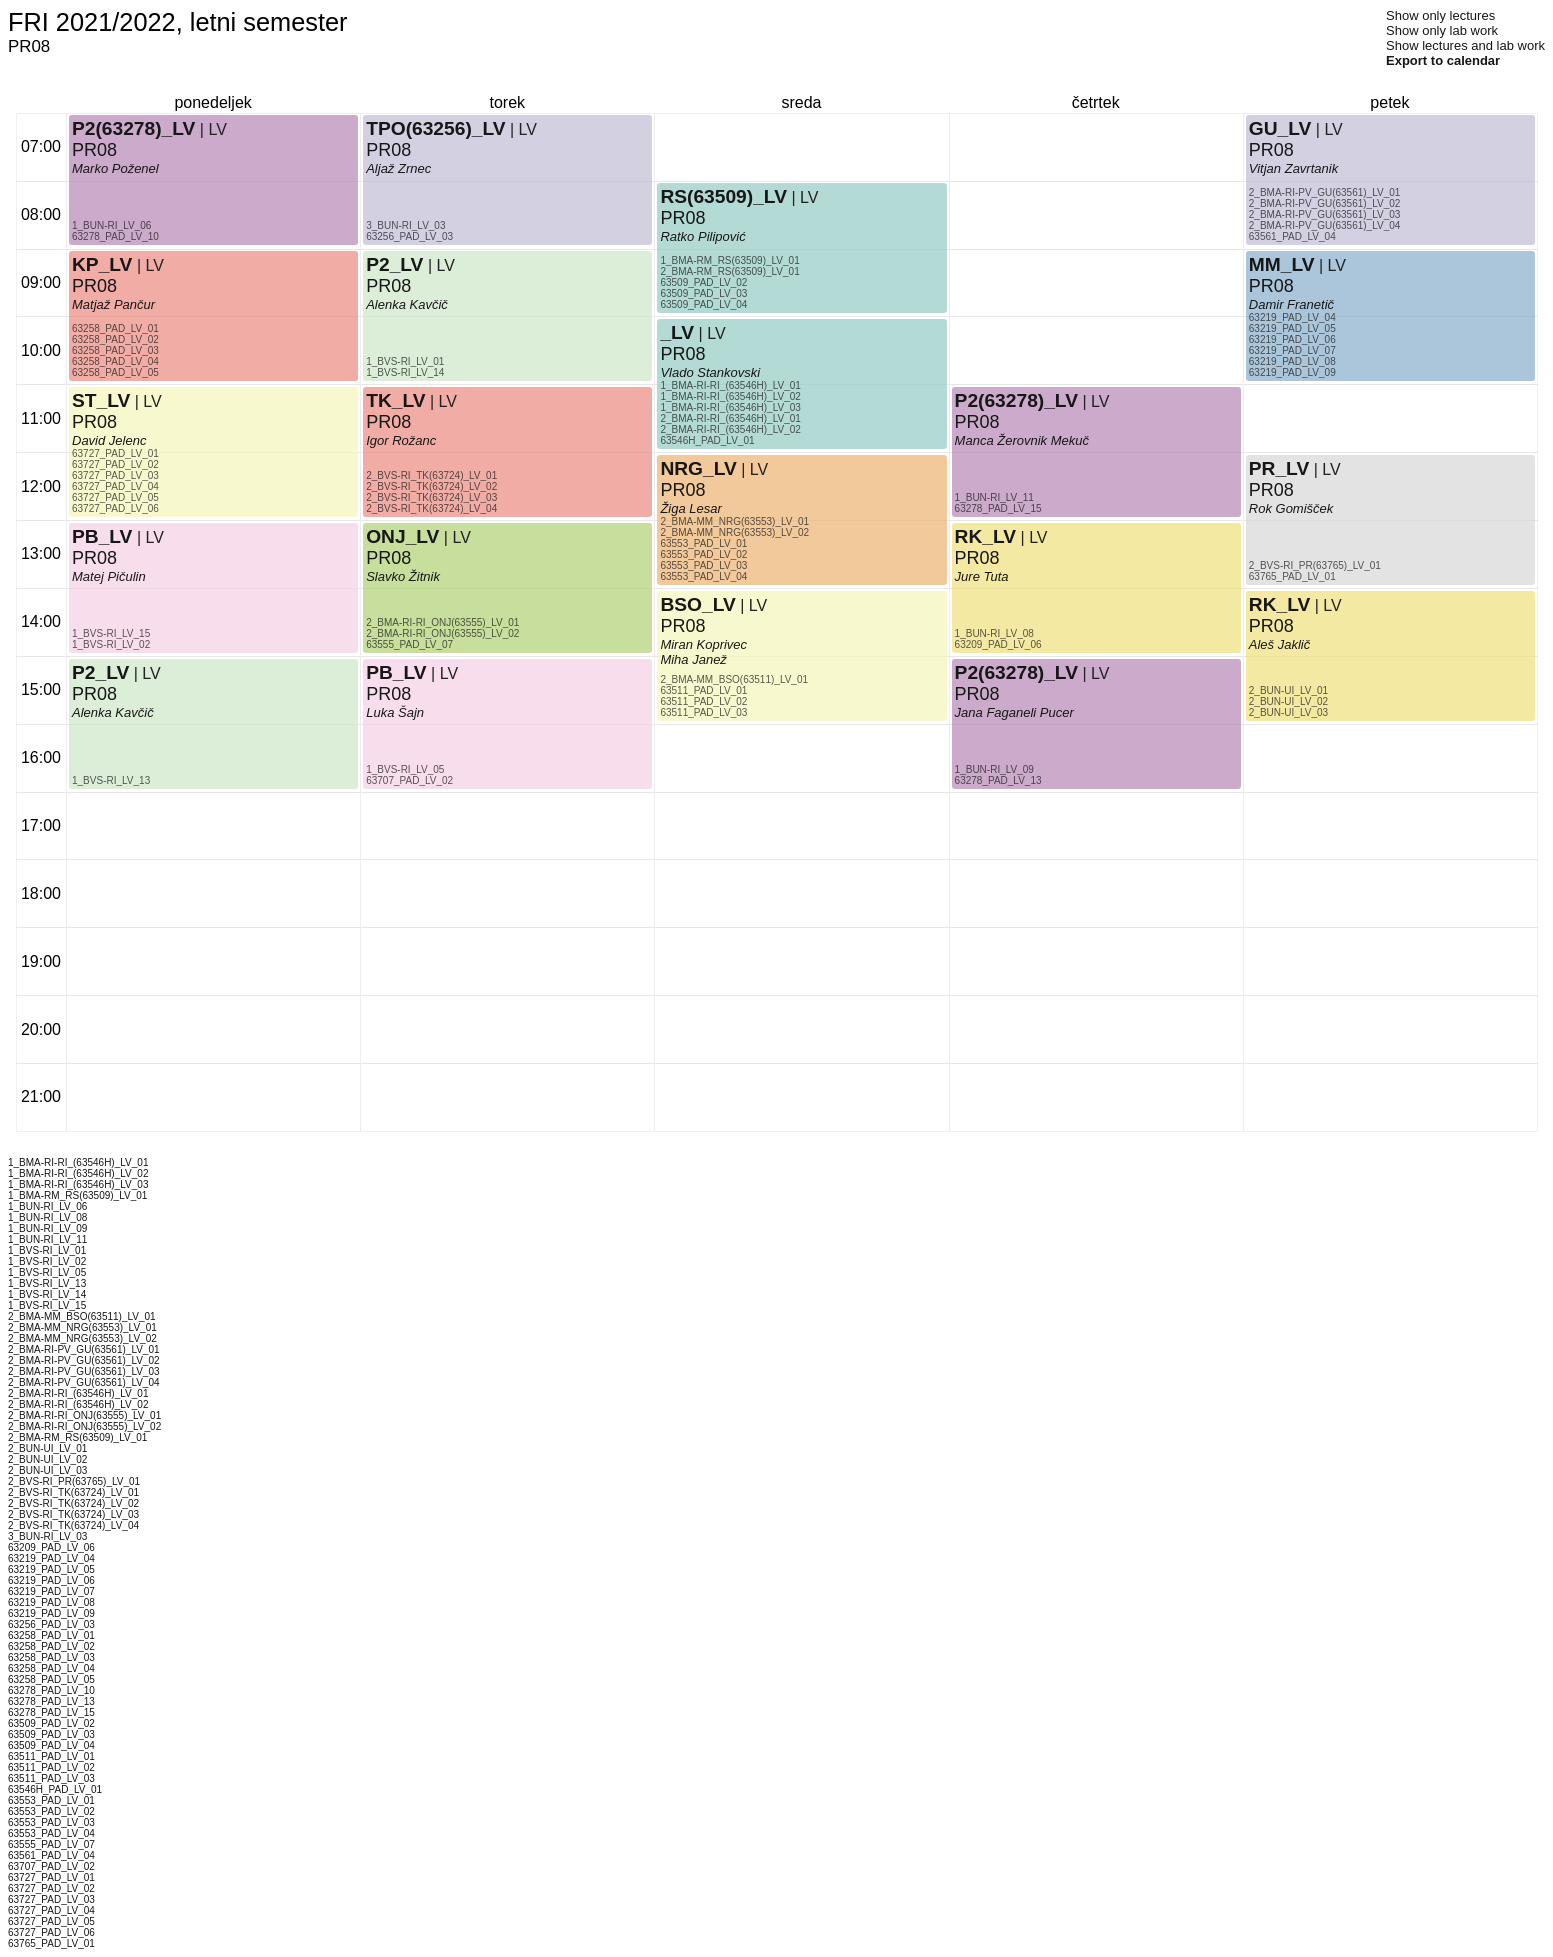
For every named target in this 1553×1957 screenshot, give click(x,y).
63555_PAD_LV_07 (409, 644)
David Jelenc (109, 440)
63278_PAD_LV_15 (998, 508)
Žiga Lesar (690, 508)
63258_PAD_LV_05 (115, 372)
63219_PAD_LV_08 (1292, 361)
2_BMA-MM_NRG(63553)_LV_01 (734, 521)
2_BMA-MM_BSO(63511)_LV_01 (734, 679)
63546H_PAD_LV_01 (707, 440)
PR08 (94, 286)
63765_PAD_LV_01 (1292, 576)
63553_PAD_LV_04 (703, 576)
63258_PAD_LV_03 (115, 350)
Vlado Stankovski (710, 372)
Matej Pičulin (109, 576)
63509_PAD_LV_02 (703, 282)
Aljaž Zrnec (398, 168)
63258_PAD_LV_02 (115, 339)
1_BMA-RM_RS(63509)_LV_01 (729, 260)
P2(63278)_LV (133, 128)
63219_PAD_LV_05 (1292, 328)
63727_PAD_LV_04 (115, 486)
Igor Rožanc (401, 440)
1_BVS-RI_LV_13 (111, 780)
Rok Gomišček (1291, 508)
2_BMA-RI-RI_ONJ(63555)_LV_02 (442, 633)
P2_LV (100, 672)
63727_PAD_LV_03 (115, 475)
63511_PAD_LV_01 (703, 690)
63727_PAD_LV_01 (115, 453)
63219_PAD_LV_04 (1292, 317)
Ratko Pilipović (702, 236)
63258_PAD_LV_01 (115, 328)
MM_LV (1282, 264)
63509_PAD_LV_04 (703, 304)
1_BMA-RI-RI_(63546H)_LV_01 (730, 385)
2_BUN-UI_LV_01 (1288, 690)
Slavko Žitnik (403, 576)
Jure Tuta (982, 576)
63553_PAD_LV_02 (703, 554)
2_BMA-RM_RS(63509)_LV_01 (729, 271)
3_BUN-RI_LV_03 (405, 225)
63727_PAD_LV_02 (115, 464)
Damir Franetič (1291, 304)
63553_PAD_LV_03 (703, 565)
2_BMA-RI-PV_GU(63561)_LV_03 (1325, 214)
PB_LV (102, 536)
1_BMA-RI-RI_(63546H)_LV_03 (730, 407)
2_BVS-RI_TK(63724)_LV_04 (431, 508)
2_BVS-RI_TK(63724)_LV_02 (431, 486)
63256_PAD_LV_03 (409, 236)
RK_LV (985, 536)
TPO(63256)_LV (435, 128)
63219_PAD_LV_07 (1292, 350)
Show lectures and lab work (1465, 45)
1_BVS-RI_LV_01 (405, 361)
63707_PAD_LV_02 (409, 780)
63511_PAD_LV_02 (703, 701)
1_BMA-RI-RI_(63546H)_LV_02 (730, 396)
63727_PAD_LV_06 (115, 508)
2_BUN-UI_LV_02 (1288, 701)
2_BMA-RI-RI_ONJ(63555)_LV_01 (442, 622)
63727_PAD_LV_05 (115, 497)
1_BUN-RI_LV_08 (994, 633)
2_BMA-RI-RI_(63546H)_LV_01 (730, 418)
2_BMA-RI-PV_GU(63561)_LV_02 (1325, 203)
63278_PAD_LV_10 (115, 236)
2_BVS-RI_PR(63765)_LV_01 (1315, 565)
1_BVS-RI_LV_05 (405, 769)
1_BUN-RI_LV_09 (994, 769)
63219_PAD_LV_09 (1292, 372)
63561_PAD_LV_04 (1292, 236)
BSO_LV (697, 604)
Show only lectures (1440, 15)
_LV (677, 332)
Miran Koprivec (703, 644)
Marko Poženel (115, 168)
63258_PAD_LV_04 (115, 361)
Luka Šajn (395, 712)
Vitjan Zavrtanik (1293, 168)
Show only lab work (1442, 30)
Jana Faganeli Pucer (1014, 712)
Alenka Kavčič (113, 712)
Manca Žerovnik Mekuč (1022, 440)
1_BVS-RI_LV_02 (111, 644)
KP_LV (102, 264)
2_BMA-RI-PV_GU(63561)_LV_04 (1325, 225)
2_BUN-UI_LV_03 (1288, 712)
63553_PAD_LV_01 (703, 543)
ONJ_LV (402, 536)
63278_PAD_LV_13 (998, 780)
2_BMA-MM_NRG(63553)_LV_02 (734, 532)
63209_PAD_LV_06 (998, 644)
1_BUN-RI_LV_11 (994, 497)
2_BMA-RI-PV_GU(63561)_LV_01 (1325, 192)
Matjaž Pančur (113, 304)
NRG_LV (698, 468)
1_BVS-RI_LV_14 (405, 372)
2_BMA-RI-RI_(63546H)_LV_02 (730, 429)
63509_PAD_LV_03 (703, 293)
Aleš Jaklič (1279, 644)
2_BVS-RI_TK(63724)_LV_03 (431, 497)
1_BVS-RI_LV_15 (111, 633)
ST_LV (101, 400)
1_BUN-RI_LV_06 (111, 225)
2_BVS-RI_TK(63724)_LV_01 (431, 475)
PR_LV (1279, 468)
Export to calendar (1443, 60)
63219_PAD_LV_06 (1292, 339)
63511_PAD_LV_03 (703, 712)
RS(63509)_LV (723, 196)
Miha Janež (693, 659)
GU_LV (1280, 128)
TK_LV (395, 400)
